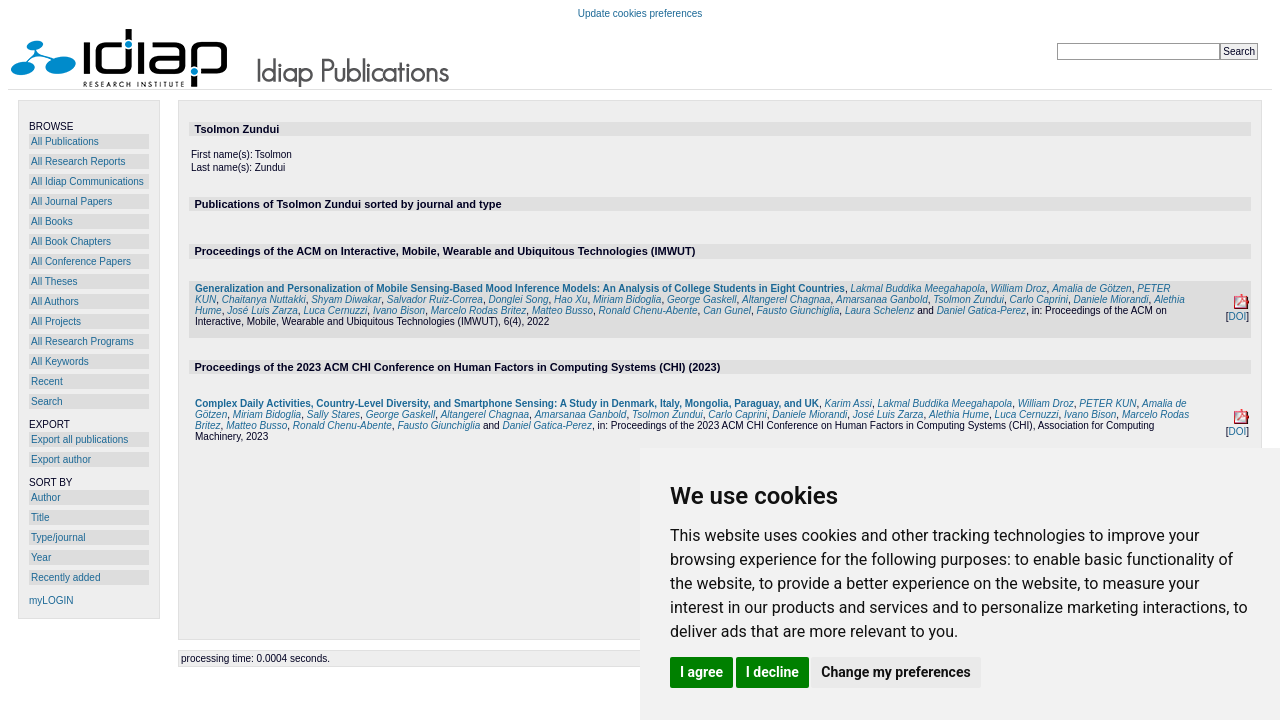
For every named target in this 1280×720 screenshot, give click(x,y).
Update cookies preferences (640, 13)
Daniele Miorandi (1111, 299)
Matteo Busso (562, 310)
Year (41, 557)
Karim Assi (848, 403)
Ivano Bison (399, 310)
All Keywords (60, 361)
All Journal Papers (71, 201)
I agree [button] (701, 672)
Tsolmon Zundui (968, 299)
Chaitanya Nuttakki (264, 299)
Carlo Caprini (1039, 299)
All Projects (56, 321)
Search (47, 401)
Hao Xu (570, 299)
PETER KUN (1107, 403)
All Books (52, 221)
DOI (1237, 316)
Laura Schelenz (880, 310)
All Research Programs (82, 341)
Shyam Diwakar (346, 299)
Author (45, 497)
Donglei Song (519, 299)
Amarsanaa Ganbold (882, 299)
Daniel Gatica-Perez (981, 310)
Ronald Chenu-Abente (648, 310)
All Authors (55, 301)
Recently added (66, 577)
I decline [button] (772, 672)
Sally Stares (333, 414)
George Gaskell (701, 299)
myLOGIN (51, 600)
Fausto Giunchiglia (798, 310)
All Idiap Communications (87, 181)
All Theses (54, 281)
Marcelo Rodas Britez (479, 310)
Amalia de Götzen (1092, 288)
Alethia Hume (959, 414)
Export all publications (79, 439)
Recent (47, 381)
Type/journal (58, 537)
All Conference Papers (81, 261)
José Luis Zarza (262, 310)
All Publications (65, 141)
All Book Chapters (71, 241)
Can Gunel (727, 310)
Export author (61, 459)
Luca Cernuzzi (335, 310)
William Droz (1019, 288)
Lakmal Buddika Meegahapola (917, 288)
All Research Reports (78, 161)
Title (40, 517)
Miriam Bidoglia (627, 299)
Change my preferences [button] (895, 672)
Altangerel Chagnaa (786, 299)
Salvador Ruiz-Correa (435, 299)
